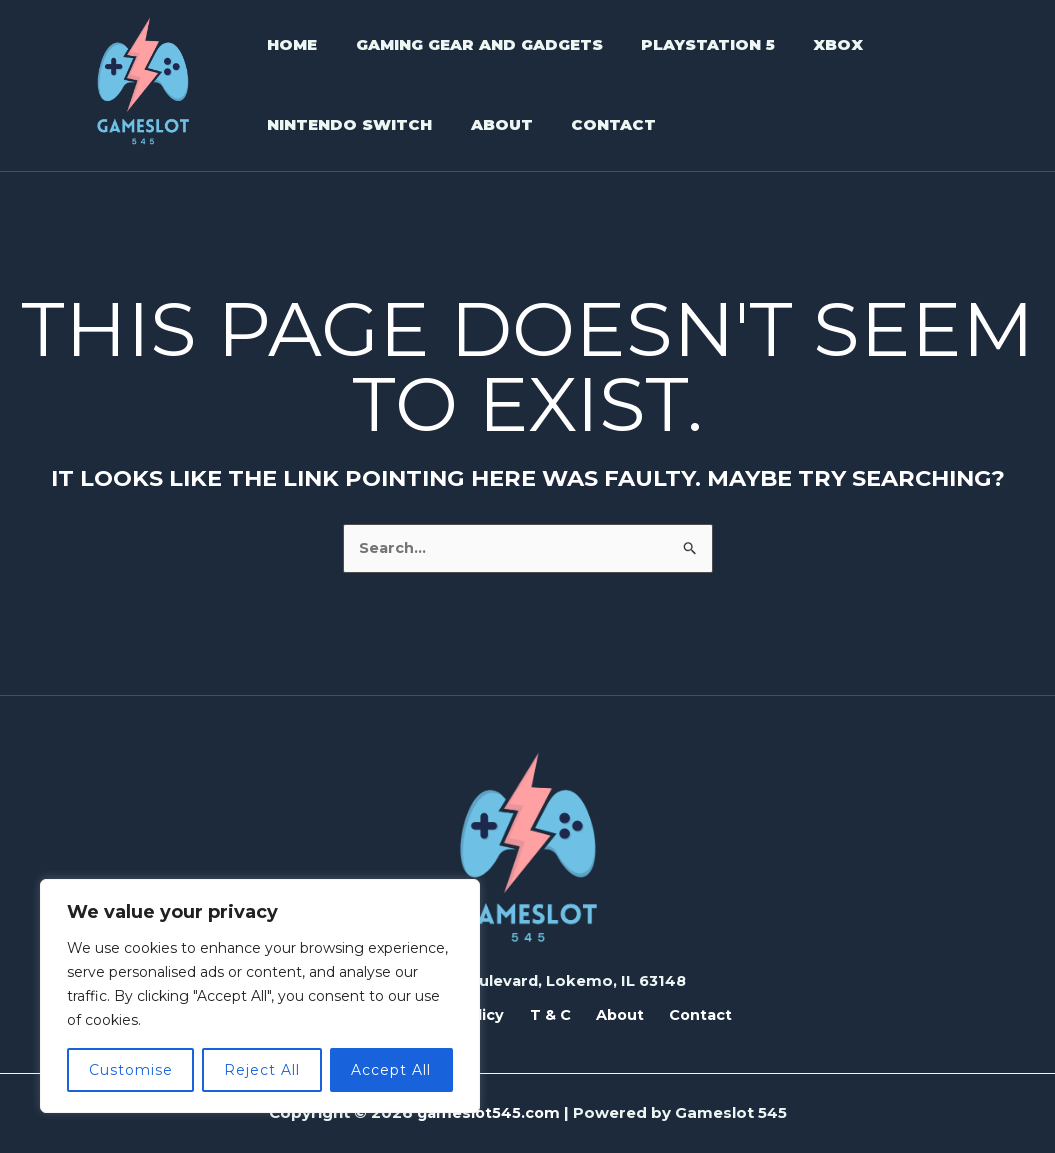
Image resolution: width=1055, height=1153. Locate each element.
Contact (683, 1014)
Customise (131, 1070)
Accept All (391, 1070)
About (611, 1014)
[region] (260, 996)
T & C (550, 1014)
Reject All (262, 1070)
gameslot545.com (488, 1112)
